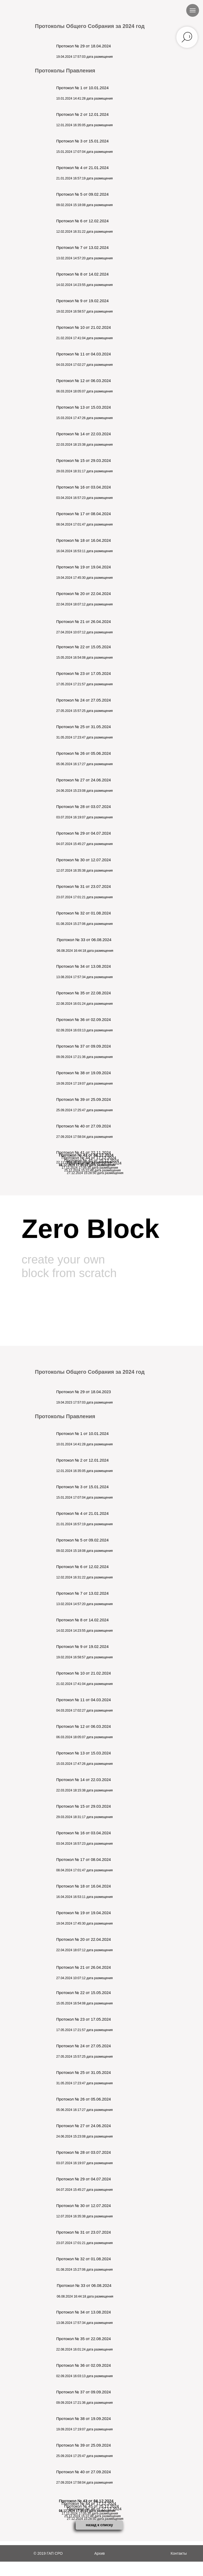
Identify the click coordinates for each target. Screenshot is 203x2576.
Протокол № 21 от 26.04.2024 (83, 621)
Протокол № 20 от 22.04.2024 (83, 593)
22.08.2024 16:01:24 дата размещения (84, 1004)
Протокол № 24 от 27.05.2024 (83, 700)
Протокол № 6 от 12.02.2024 (82, 221)
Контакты (179, 2553)
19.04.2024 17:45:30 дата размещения (84, 578)
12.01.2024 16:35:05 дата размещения (84, 125)
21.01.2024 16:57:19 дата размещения (84, 178)
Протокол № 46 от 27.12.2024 (94, 1163)
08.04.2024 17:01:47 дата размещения (84, 524)
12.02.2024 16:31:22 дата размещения (84, 231)
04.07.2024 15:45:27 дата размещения (84, 844)
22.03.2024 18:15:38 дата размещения (84, 444)
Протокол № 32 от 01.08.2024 (83, 913)
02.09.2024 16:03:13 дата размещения (84, 1030)
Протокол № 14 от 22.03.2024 (83, 434)
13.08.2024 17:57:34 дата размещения (84, 977)
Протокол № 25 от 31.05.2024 (83, 726)
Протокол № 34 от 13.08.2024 (83, 966)
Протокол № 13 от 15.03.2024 (83, 407)
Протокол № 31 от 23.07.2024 (83, 886)
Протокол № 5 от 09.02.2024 (82, 194)
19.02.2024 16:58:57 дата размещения (84, 311)
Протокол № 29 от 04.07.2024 (83, 833)
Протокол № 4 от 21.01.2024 (82, 167)
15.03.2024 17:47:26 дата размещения (84, 418)
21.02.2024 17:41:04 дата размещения (84, 338)
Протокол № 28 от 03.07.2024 (83, 806)
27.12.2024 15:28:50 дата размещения (95, 1173)
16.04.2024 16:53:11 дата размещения (84, 551)
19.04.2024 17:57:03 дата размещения (84, 57)
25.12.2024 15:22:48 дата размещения (92, 1170)
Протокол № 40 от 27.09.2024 (83, 1126)
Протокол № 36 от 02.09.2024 (83, 1019)
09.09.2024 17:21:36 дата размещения (84, 1057)
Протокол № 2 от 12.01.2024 (82, 114)
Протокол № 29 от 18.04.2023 (83, 1391)
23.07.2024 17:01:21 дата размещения (84, 897)
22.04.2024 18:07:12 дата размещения (84, 604)
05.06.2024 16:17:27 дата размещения (84, 764)
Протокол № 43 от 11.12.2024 (86, 1155)
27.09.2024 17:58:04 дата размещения (84, 1137)
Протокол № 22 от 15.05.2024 (83, 647)
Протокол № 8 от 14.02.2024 (82, 274)
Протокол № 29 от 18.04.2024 (83, 46)
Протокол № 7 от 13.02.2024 (82, 247)
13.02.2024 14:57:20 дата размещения (84, 258)
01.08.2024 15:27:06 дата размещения (84, 924)
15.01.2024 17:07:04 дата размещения (84, 152)
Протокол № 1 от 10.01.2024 (82, 87)
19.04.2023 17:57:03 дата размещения (84, 1402)
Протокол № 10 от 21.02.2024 (83, 327)
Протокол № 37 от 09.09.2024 (83, 1046)
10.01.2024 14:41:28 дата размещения (84, 98)
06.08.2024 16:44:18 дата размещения (85, 951)
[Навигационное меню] (193, 10)
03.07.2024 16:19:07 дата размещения (84, 817)
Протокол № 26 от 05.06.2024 (83, 753)
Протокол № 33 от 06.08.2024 (84, 939)
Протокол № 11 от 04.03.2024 (83, 354)
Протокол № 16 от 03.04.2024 (83, 487)
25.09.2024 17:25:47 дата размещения (84, 1110)
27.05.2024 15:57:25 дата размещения (84, 711)
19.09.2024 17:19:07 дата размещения (84, 1083)
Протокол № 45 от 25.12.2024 (91, 1160)
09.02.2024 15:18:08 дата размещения (84, 205)
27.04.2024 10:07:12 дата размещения (84, 632)
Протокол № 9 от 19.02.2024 (82, 300)
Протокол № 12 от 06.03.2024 (83, 380)
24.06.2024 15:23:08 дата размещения (84, 791)
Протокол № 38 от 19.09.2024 (83, 1072)
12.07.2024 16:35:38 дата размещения (84, 870)
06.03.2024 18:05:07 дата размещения (84, 391)
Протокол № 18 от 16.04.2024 (83, 540)
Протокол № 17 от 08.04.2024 (83, 513)
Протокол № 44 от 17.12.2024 (89, 1157)
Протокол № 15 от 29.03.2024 (83, 460)
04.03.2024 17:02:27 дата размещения (84, 365)
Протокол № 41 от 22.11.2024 (83, 1152)
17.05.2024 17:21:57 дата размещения (84, 684)
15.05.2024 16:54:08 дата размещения (84, 657)
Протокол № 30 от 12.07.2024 (83, 860)
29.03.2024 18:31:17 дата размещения (84, 471)
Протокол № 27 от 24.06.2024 (83, 780)
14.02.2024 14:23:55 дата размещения (84, 285)
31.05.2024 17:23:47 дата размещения (84, 737)
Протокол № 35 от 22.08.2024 (83, 993)
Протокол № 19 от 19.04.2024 (83, 567)
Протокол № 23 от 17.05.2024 (83, 673)
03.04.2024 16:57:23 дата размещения (84, 498)
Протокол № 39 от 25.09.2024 (83, 1099)
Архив (99, 2553)
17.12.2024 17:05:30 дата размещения (90, 1168)
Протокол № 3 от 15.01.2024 (82, 141)
